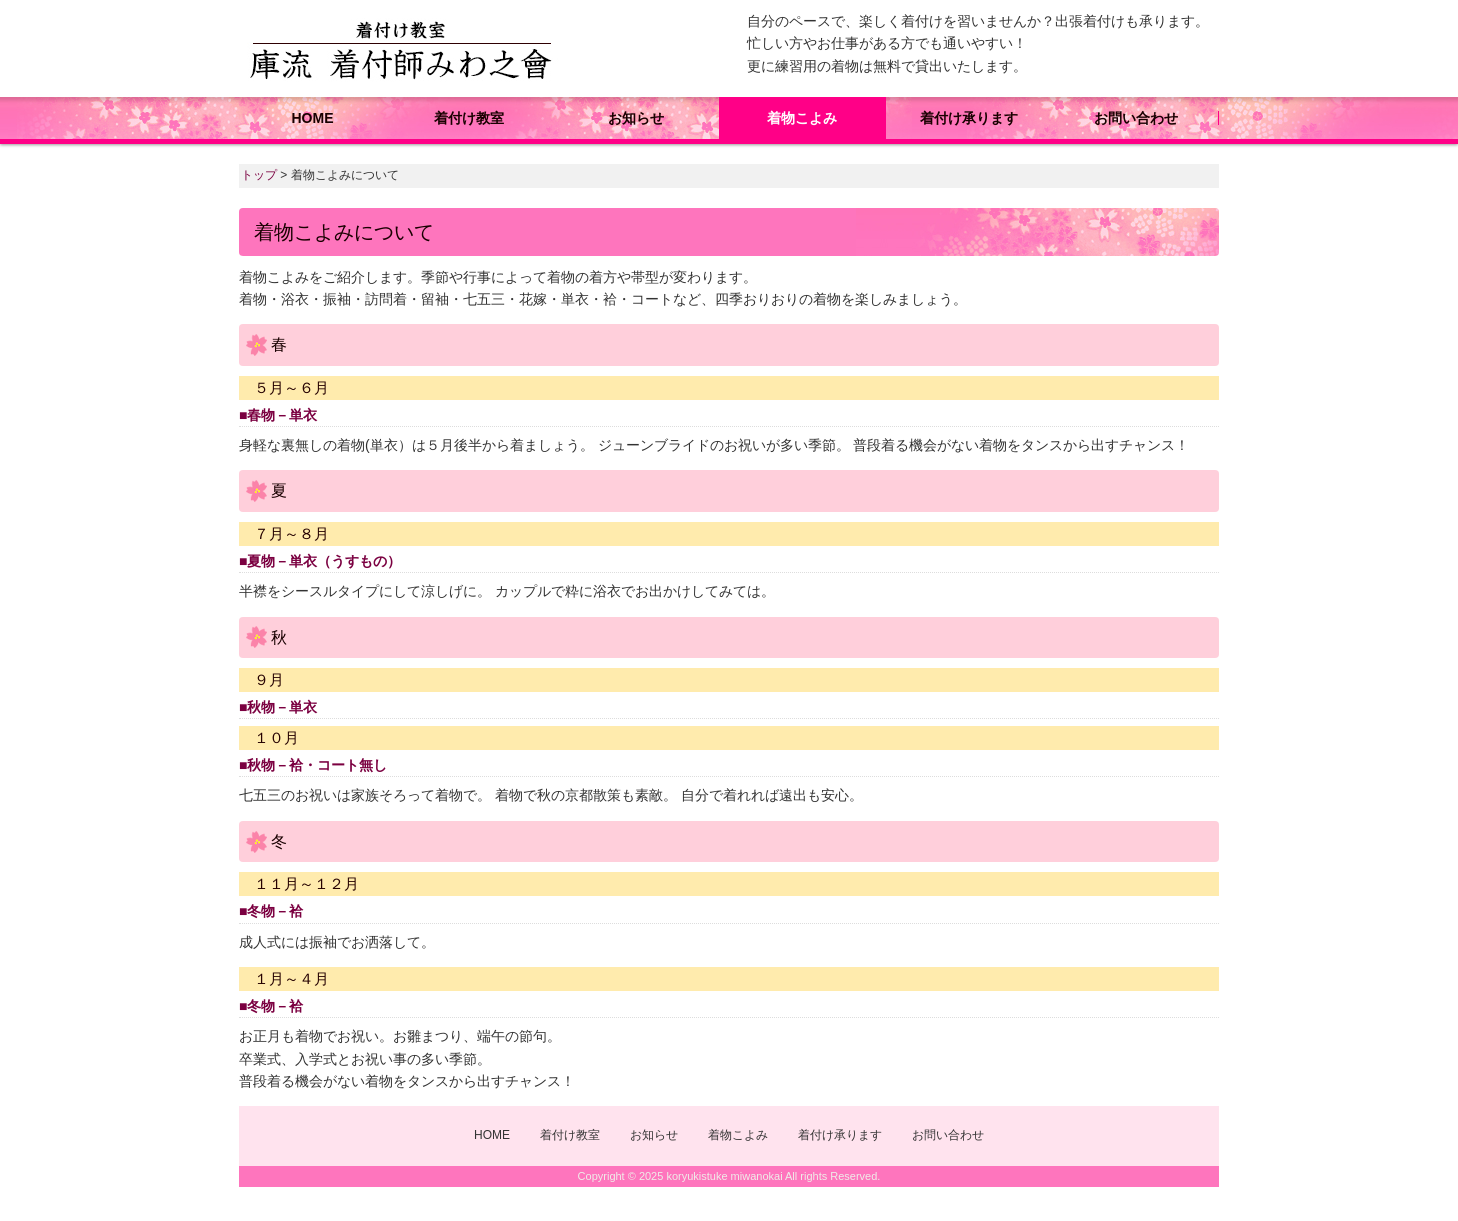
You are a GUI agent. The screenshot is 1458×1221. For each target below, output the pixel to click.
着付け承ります (969, 118)
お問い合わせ (1136, 118)
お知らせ (636, 118)
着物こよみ (802, 118)
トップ (259, 175)
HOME (313, 118)
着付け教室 (469, 118)
